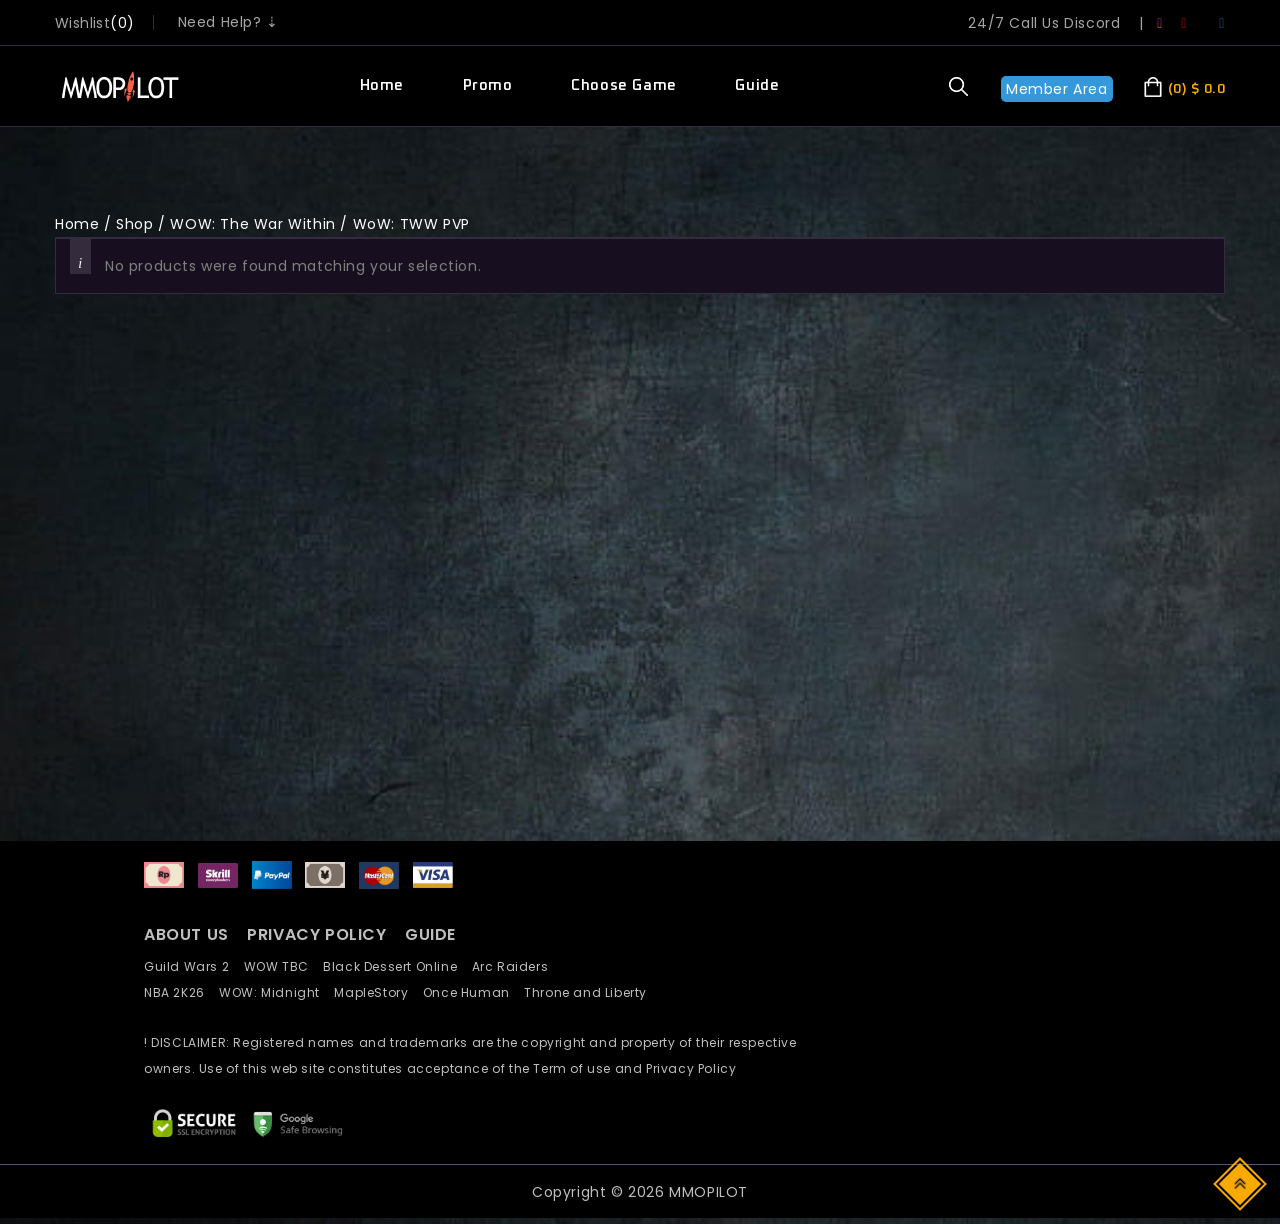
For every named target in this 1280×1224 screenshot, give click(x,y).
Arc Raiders (515, 966)
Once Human (473, 992)
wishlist (82, 23)
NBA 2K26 (181, 992)
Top (1241, 1182)
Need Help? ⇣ (228, 22)
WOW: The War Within (252, 224)
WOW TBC (284, 966)
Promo (488, 85)
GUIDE (430, 934)
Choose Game (624, 85)
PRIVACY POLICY (319, 934)
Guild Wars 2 (192, 966)
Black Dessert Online (397, 966)
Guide (757, 85)
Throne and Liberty (591, 992)
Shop (134, 224)
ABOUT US (186, 934)
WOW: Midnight (276, 992)
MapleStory (378, 992)
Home (382, 85)
